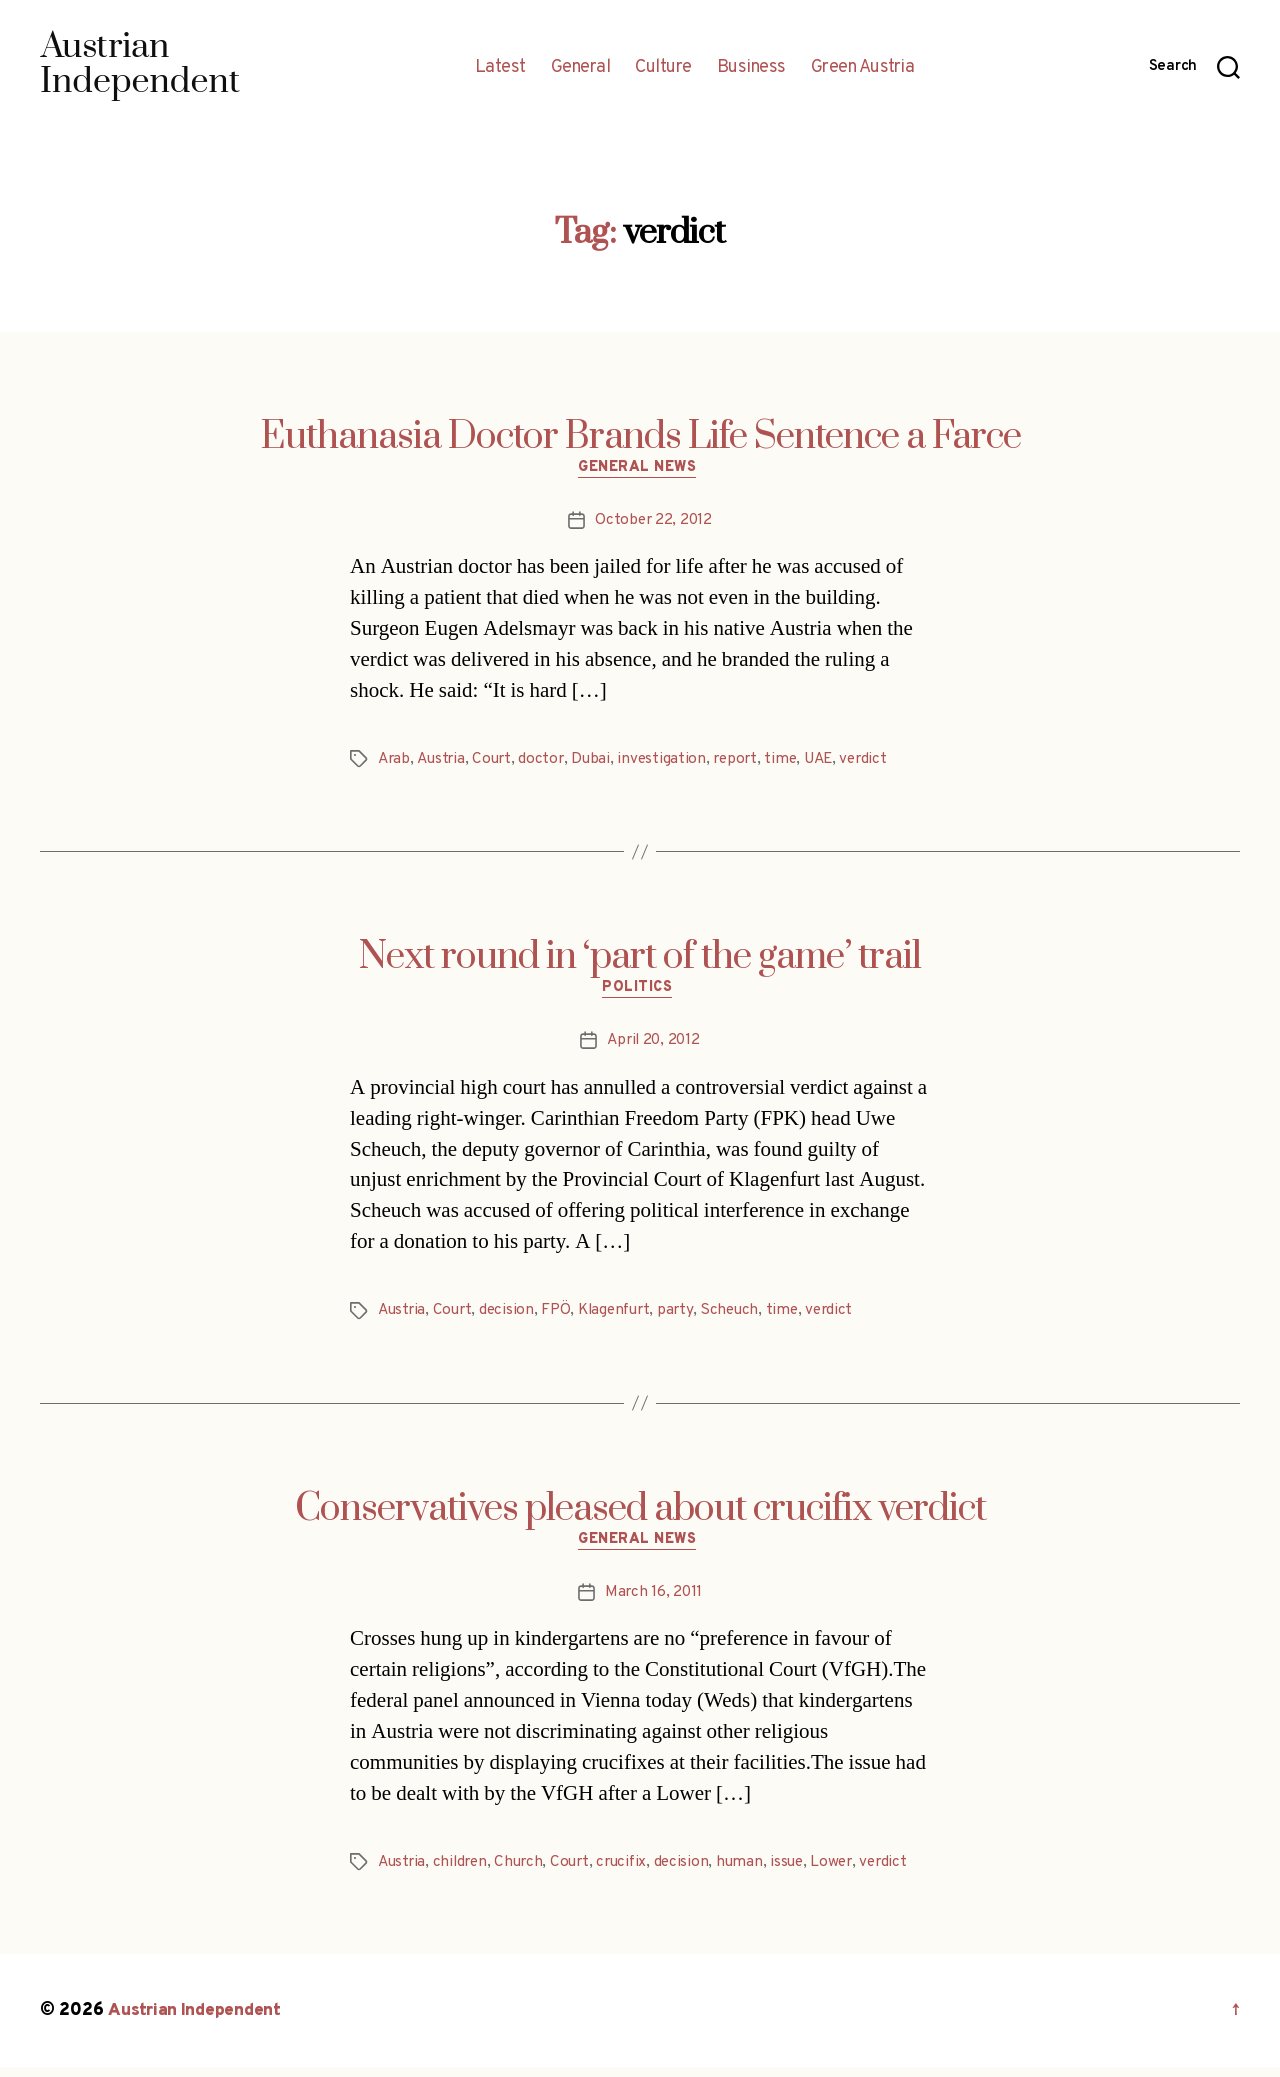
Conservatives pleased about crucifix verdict (640, 1515)
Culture (663, 68)
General (581, 68)
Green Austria (863, 68)
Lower (849, 1872)
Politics (640, 994)
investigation (670, 762)
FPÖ (561, 1317)
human (754, 1872)
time (792, 762)
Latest (500, 68)
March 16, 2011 (653, 1602)
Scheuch (743, 1317)
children (464, 1872)
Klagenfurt (622, 1317)
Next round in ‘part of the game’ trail (640, 960)
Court (496, 762)
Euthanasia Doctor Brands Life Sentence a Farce (640, 437)
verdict (879, 762)
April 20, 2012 (653, 1047)
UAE (831, 762)
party (686, 1317)
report (745, 762)
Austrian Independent (197, 2020)
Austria (443, 762)
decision (512, 1317)
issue (802, 1872)
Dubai (598, 762)
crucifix (632, 1872)
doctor (547, 762)
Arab (395, 762)
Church (525, 1872)
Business (751, 68)
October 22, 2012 (654, 523)
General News (640, 471)
